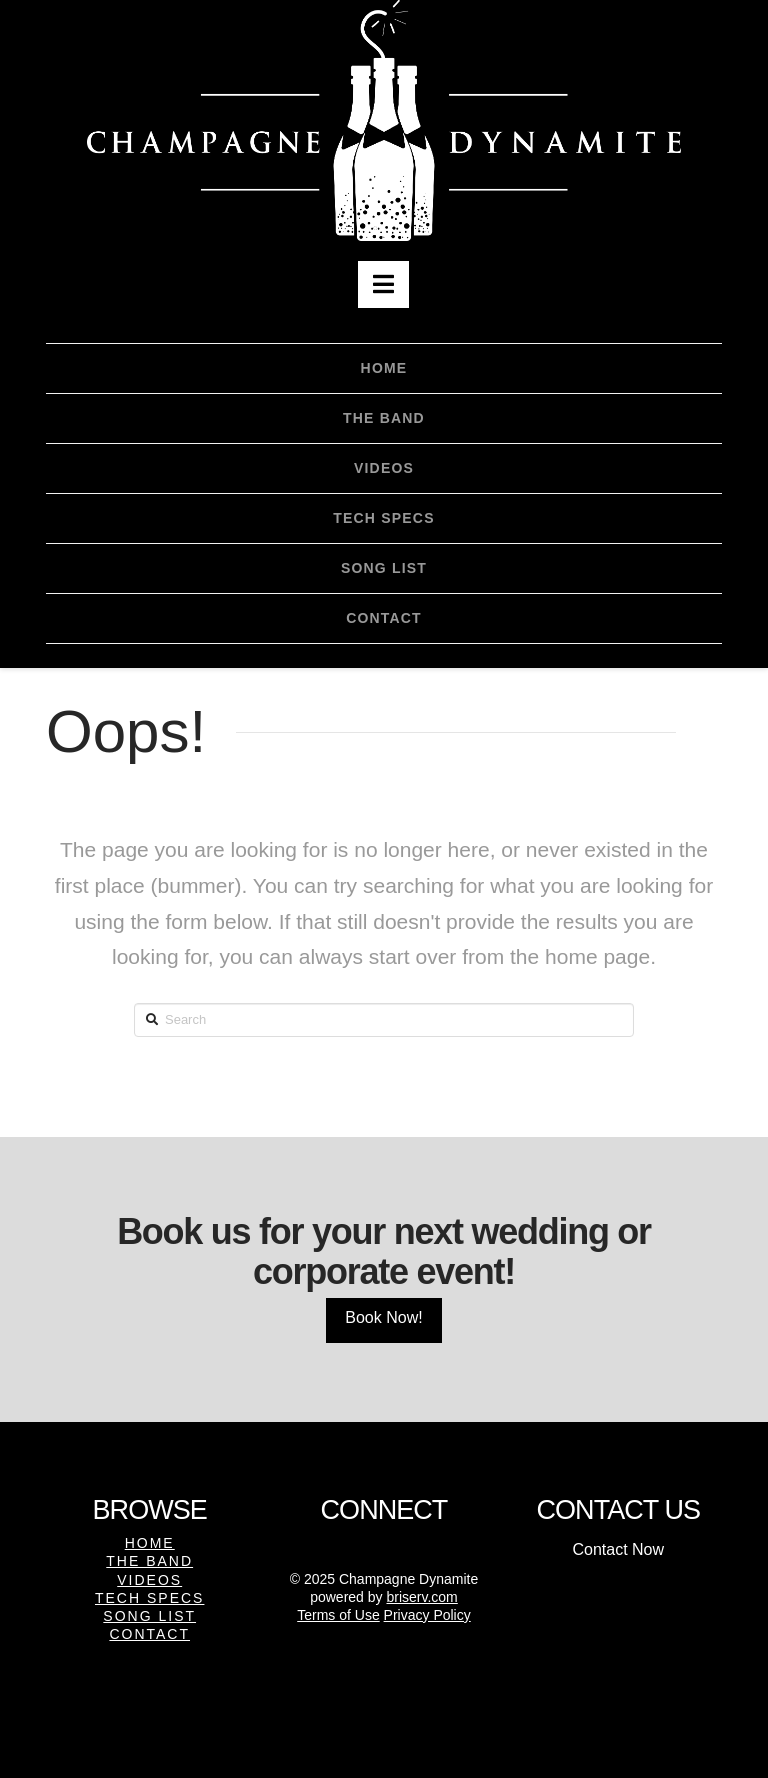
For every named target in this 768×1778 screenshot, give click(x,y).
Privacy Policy (427, 1615)
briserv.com (421, 1597)
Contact (149, 1634)
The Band (149, 1561)
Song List (149, 1616)
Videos (149, 1580)
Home (150, 1543)
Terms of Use (338, 1615)
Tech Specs (149, 1598)
